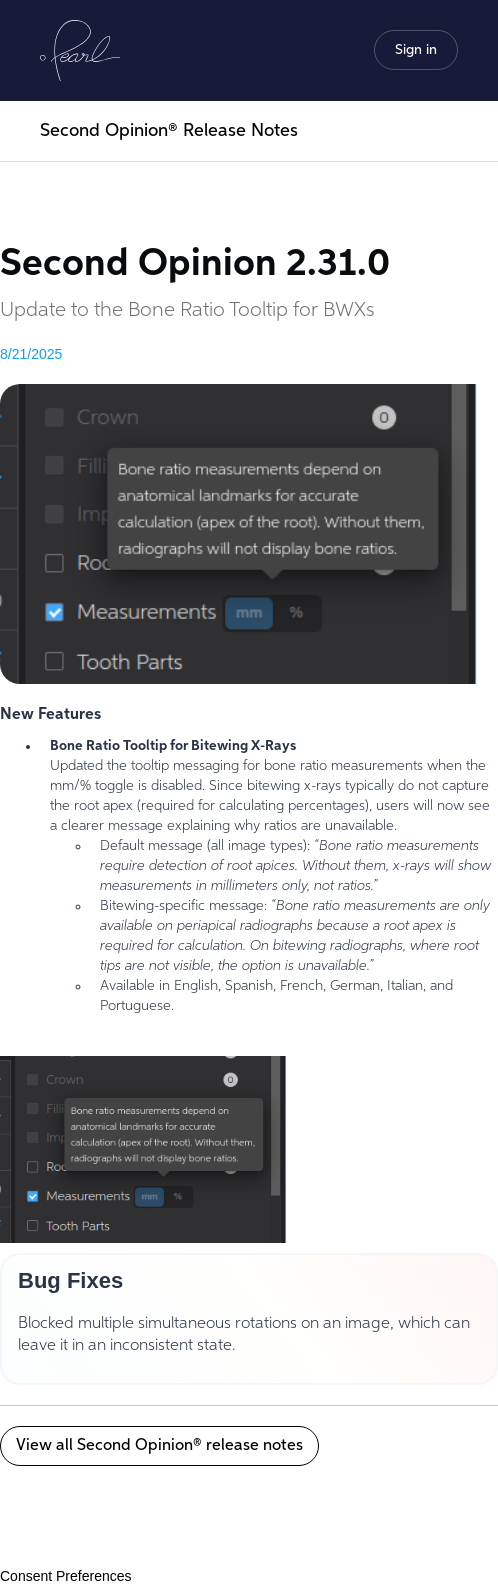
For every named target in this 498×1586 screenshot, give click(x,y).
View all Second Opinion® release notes (159, 1446)
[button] (416, 50)
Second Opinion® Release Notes (169, 131)
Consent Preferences (66, 1576)
